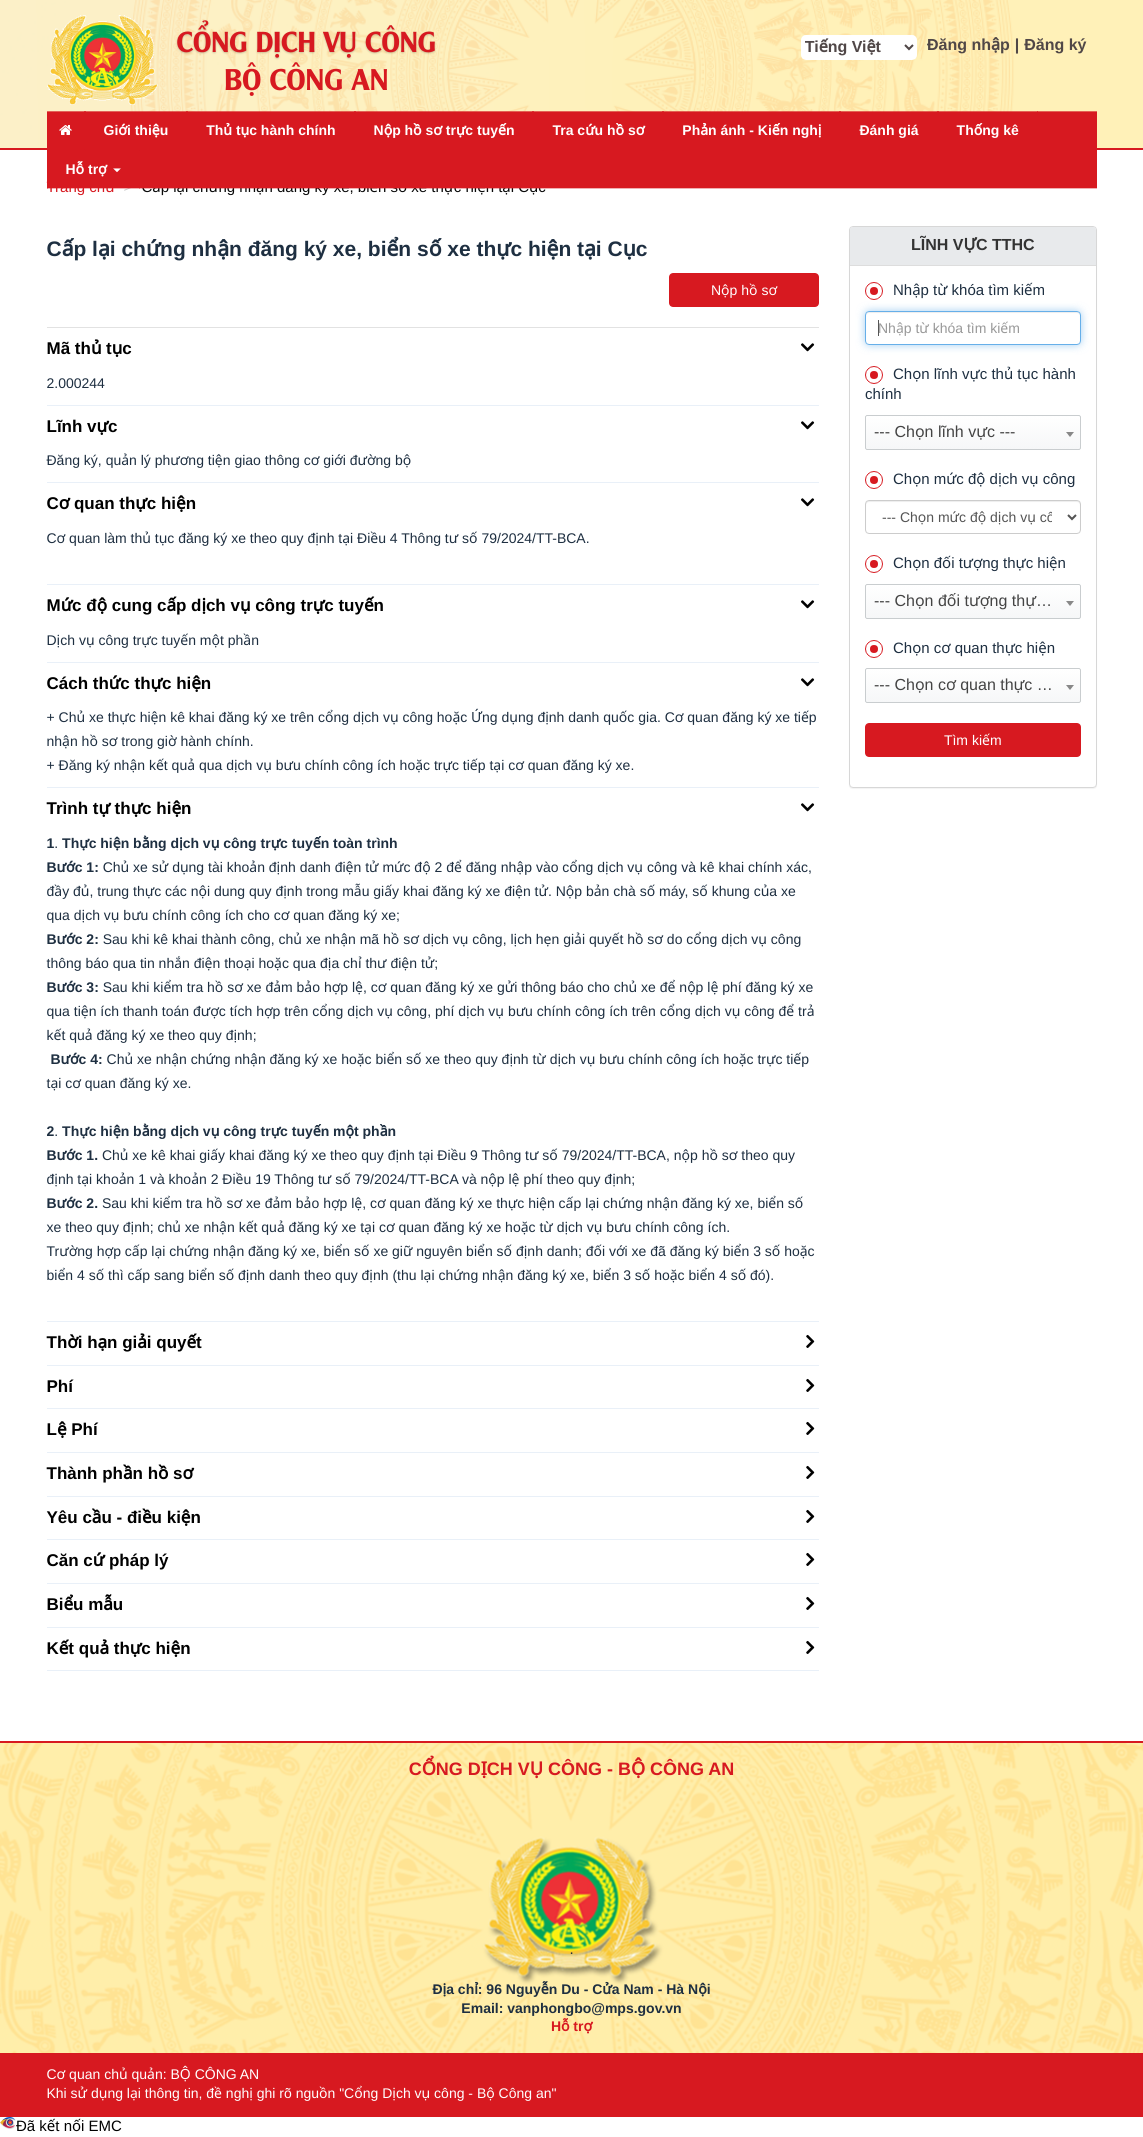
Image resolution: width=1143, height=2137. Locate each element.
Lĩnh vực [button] (431, 425)
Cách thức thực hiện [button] (431, 682)
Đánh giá (888, 130)
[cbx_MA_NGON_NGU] (859, 47)
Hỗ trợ (93, 169)
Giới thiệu (136, 130)
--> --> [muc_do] (973, 517)
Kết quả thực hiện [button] (431, 1647)
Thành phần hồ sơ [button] (431, 1472)
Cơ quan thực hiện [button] (431, 502)
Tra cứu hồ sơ (598, 130)
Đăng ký (1055, 45)
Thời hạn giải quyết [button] (431, 1341)
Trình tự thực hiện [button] (431, 807)
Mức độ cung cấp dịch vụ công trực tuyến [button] (431, 604)
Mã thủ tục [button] (431, 347)
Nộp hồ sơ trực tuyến (444, 130)
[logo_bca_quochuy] (571, 1860)
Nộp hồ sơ (744, 290)
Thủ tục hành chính (270, 130)
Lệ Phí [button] (431, 1428)
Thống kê (988, 130)
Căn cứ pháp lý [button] (431, 1559)
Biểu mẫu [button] (431, 1603)
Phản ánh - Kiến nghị (751, 130)
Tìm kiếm (973, 740)
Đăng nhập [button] (968, 45)
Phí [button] (431, 1385)
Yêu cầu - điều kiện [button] (431, 1516)
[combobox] (973, 432)
